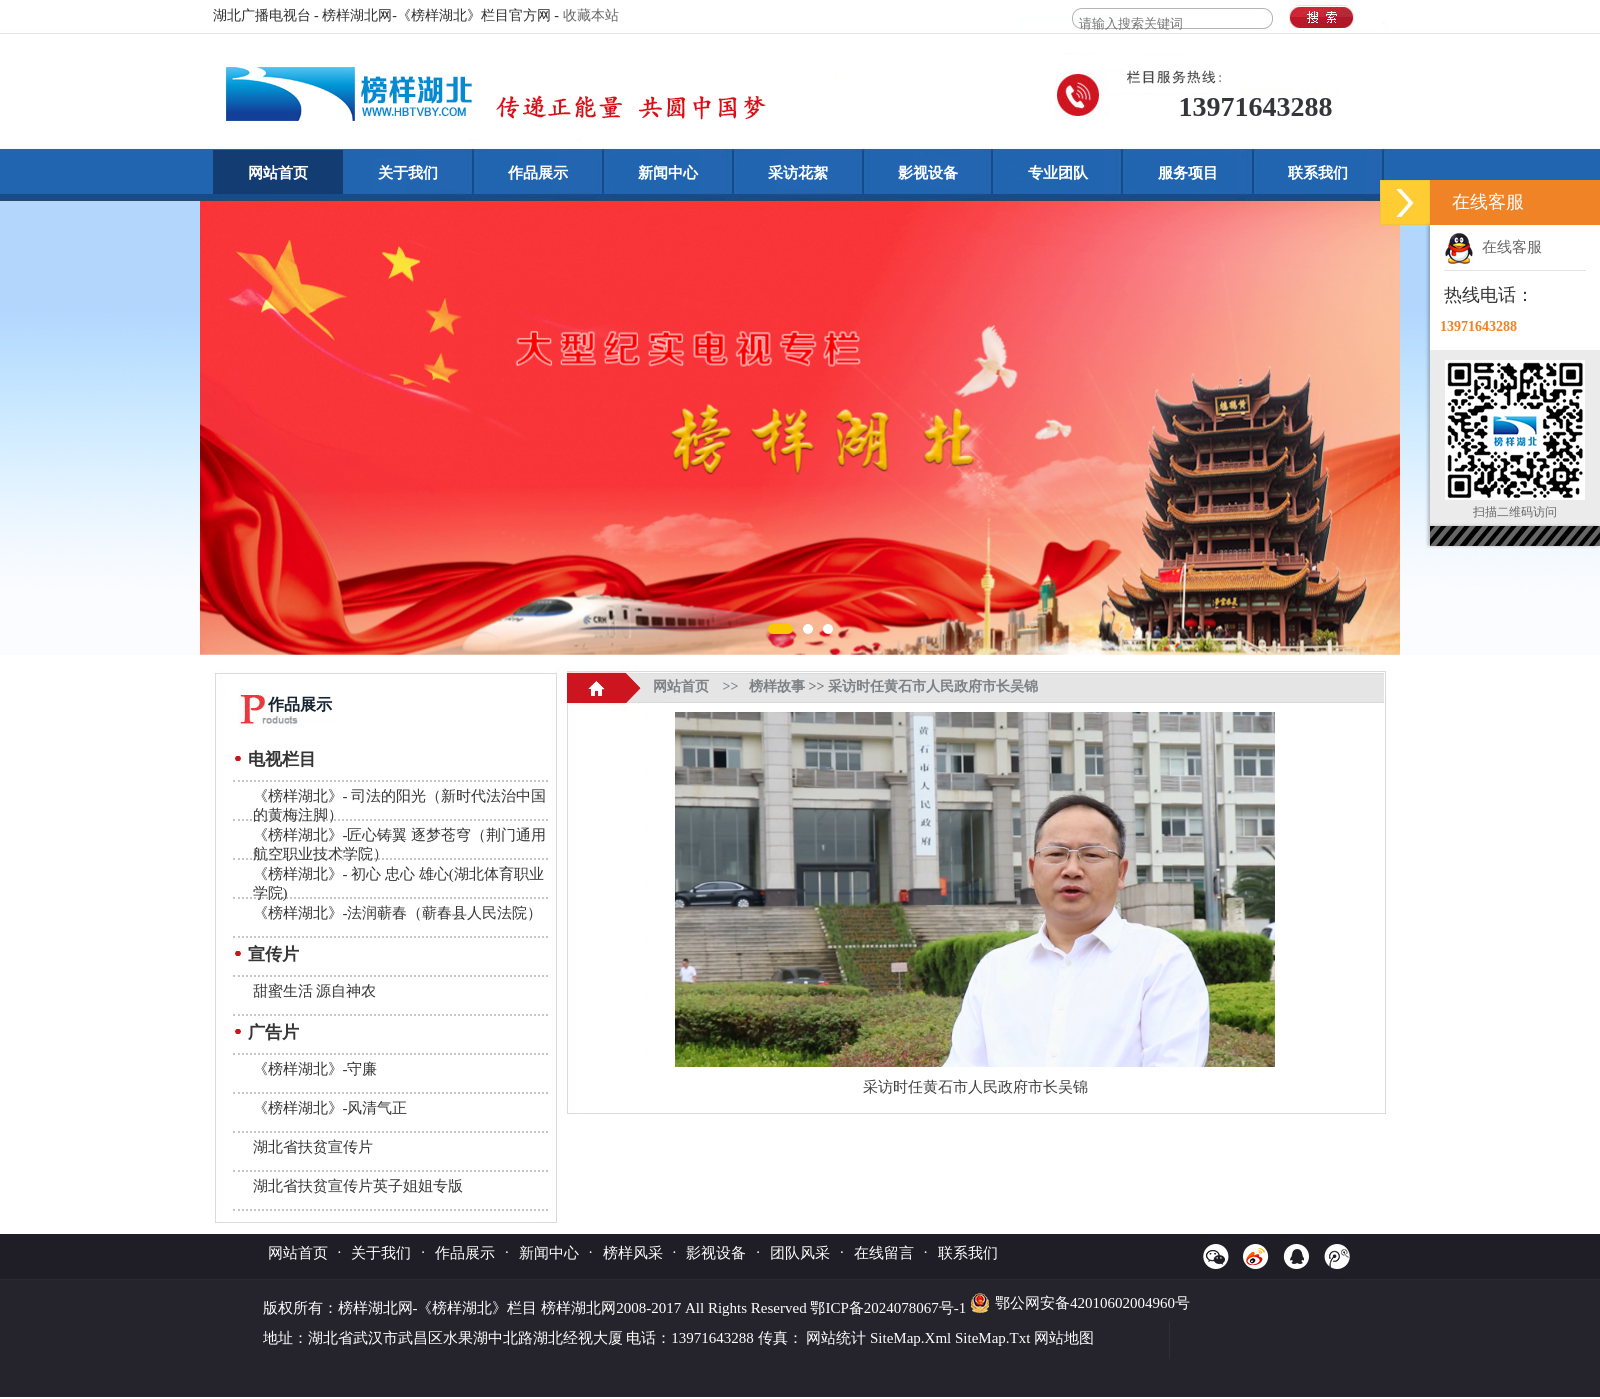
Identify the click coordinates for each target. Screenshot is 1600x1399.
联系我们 (1318, 173)
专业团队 (1058, 173)
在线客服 (1493, 247)
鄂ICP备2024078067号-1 (890, 1308)
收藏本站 (591, 15)
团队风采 (800, 1253)
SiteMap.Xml (910, 1338)
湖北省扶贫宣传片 (313, 1147)
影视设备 (928, 173)
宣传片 (273, 954)
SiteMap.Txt (992, 1338)
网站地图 (1064, 1338)
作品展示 (538, 173)
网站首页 (278, 173)
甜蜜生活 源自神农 (315, 991)
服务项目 (1188, 173)
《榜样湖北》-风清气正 (330, 1108)
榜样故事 (777, 686)
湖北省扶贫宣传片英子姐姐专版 (358, 1186)
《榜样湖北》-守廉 (315, 1069)
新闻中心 (668, 173)
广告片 (273, 1032)
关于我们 (408, 173)
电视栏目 (282, 759)
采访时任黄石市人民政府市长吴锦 (933, 686)
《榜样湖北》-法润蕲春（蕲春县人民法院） (398, 913)
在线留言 (884, 1253)
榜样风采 (633, 1253)
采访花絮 (798, 173)
